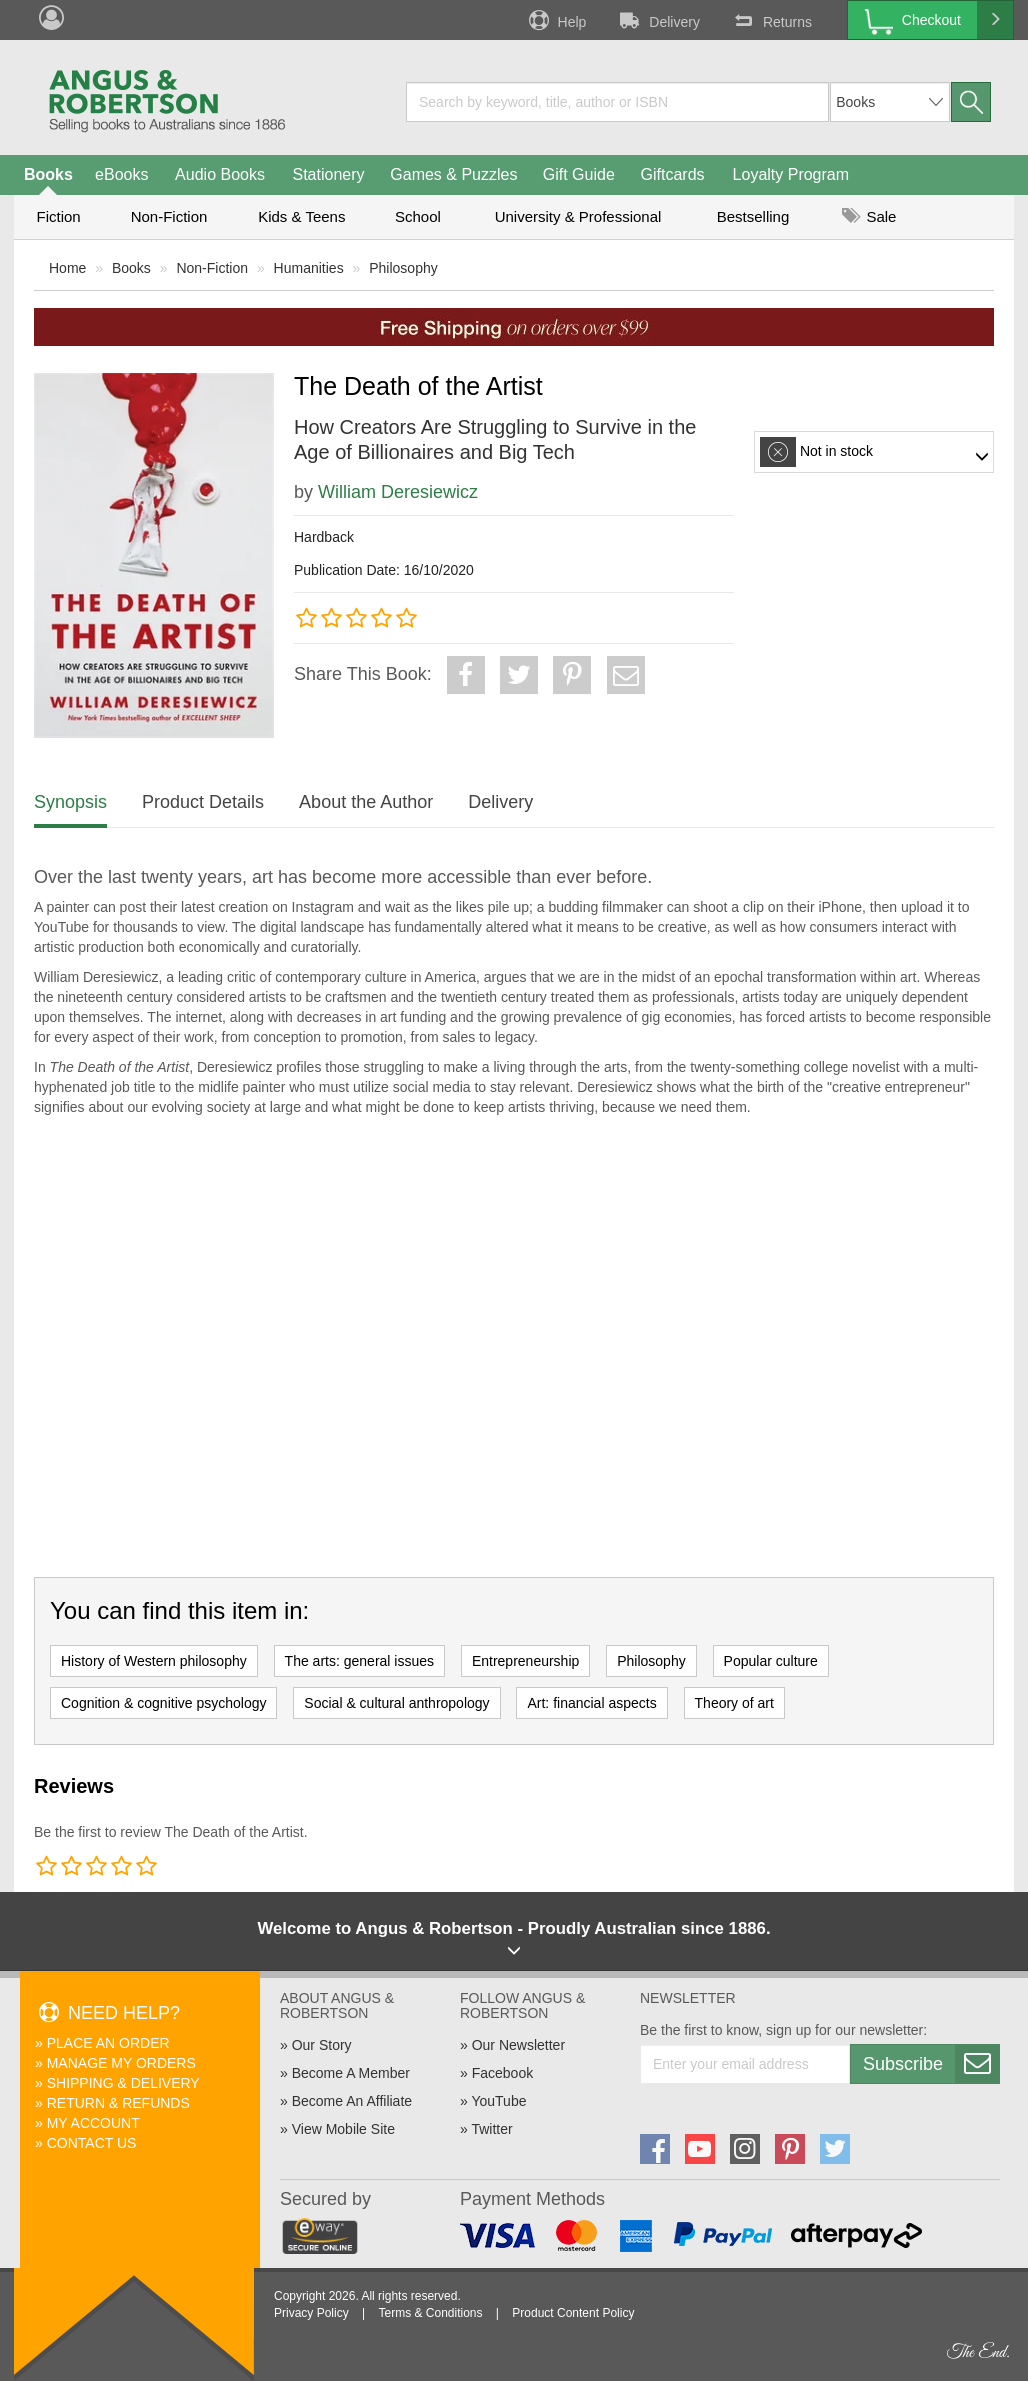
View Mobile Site (343, 2129)
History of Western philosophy (154, 1661)
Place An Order (108, 2043)
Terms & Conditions (430, 2313)
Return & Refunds (118, 2103)
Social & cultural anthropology (396, 1703)
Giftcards (673, 174)
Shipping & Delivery (123, 2083)
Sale (869, 216)
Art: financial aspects (591, 1703)
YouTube (498, 2101)
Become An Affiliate (352, 2101)
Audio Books (220, 174)
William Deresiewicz (398, 492)
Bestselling (753, 216)
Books (48, 174)
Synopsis (70, 802)
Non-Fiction (169, 216)
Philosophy (403, 268)
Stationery (328, 174)
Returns (771, 20)
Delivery (658, 20)
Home (67, 268)
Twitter (491, 2129)
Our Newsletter (518, 2045)
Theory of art (734, 1703)
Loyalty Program (791, 174)
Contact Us (92, 2143)
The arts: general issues (359, 1661)
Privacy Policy (311, 2313)
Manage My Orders (121, 2063)
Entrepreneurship (525, 1661)
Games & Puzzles (453, 174)
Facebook (502, 2073)
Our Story (322, 2045)
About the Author (366, 802)
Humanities (309, 268)
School (418, 216)
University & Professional (578, 216)
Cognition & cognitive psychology (163, 1703)
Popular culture (771, 1661)
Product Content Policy (573, 2313)
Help (556, 20)
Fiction (58, 216)
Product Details (203, 802)
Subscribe (931, 2064)
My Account (93, 2123)
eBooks (121, 174)
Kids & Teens (301, 216)
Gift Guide (579, 174)
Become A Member (351, 2073)
